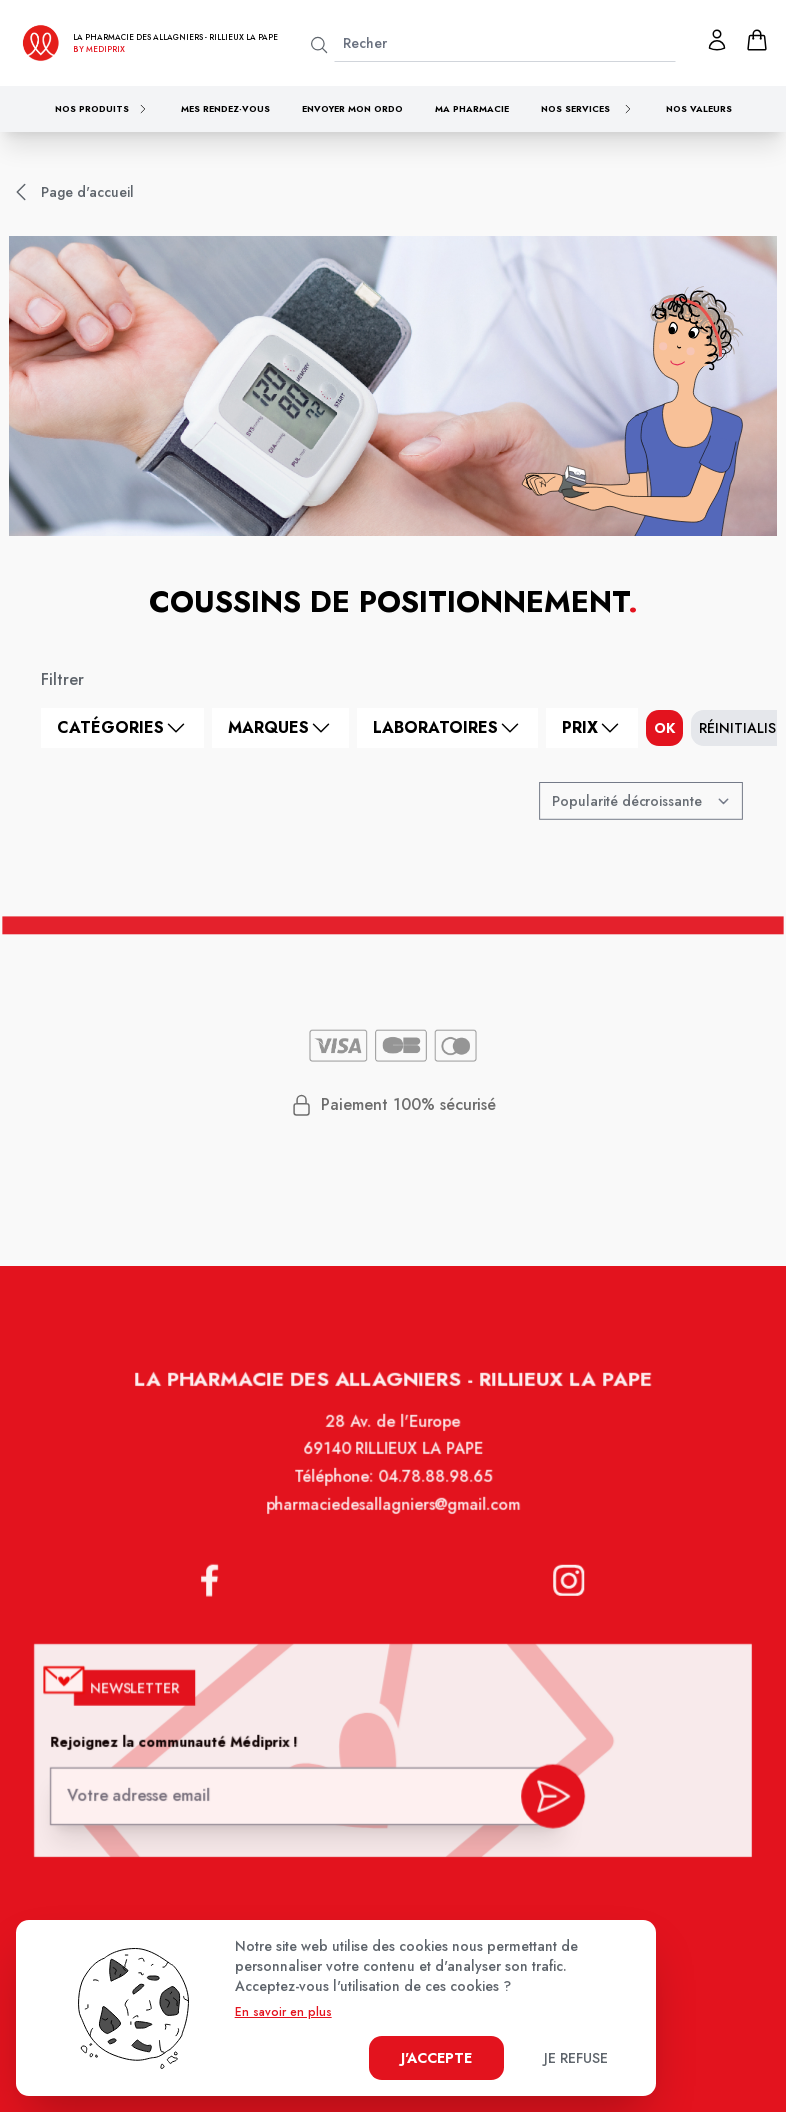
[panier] (757, 40)
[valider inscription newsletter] (547, 1796)
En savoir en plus (283, 2012)
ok (664, 728)
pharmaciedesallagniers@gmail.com (393, 1520)
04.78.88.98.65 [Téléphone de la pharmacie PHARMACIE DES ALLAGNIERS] (434, 1493)
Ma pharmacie (472, 108)
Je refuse (576, 2058)
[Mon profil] (717, 40)
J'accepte (436, 2058)
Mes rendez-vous (225, 108)
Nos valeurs (699, 108)
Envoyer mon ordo (352, 108)
